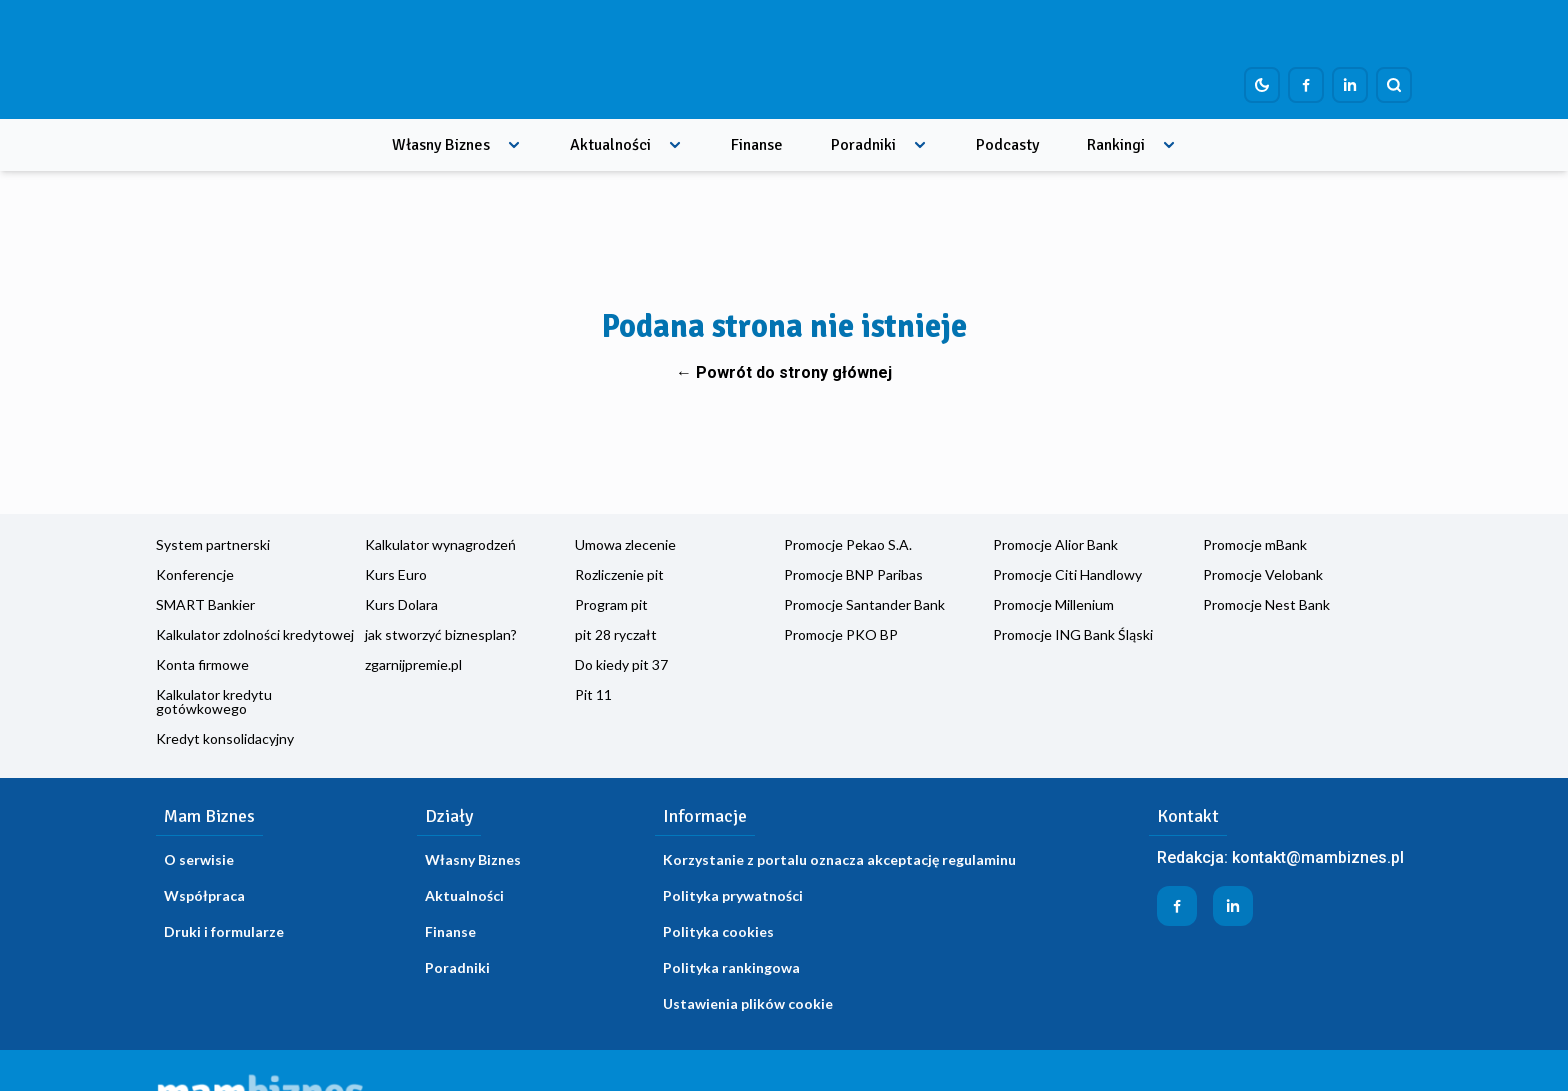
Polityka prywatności (733, 895)
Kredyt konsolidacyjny (225, 738)
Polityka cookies (718, 931)
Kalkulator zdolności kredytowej (255, 634)
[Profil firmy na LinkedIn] (1350, 85)
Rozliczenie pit (619, 574)
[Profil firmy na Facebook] (1306, 85)
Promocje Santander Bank (864, 604)
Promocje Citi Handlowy (1067, 574)
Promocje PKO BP (841, 634)
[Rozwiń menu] (514, 145)
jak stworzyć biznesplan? (441, 634)
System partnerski (213, 544)
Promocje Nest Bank (1266, 604)
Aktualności (610, 145)
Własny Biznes (441, 145)
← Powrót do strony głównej (784, 372)
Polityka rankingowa (731, 967)
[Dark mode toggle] (1262, 85)
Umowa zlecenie (625, 544)
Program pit (611, 604)
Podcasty (1007, 145)
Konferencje (195, 574)
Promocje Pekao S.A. (848, 544)
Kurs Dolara (401, 604)
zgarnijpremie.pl (413, 664)
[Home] (277, 59)
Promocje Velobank (1263, 574)
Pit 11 (593, 694)
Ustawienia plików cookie (748, 1003)
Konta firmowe (202, 664)
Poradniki (863, 145)
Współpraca (204, 895)
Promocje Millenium (1053, 604)
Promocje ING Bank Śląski (1073, 634)
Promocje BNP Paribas (853, 574)
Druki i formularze (224, 931)
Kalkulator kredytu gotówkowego (214, 701)
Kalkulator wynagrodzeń (440, 544)
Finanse (757, 145)
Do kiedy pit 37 (621, 664)
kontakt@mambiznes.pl (1318, 857)
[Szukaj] (1394, 85)
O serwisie (199, 859)
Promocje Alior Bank (1055, 544)
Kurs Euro (396, 574)
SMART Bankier (205, 604)
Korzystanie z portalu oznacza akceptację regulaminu (839, 859)
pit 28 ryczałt (616, 634)
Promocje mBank (1255, 544)
